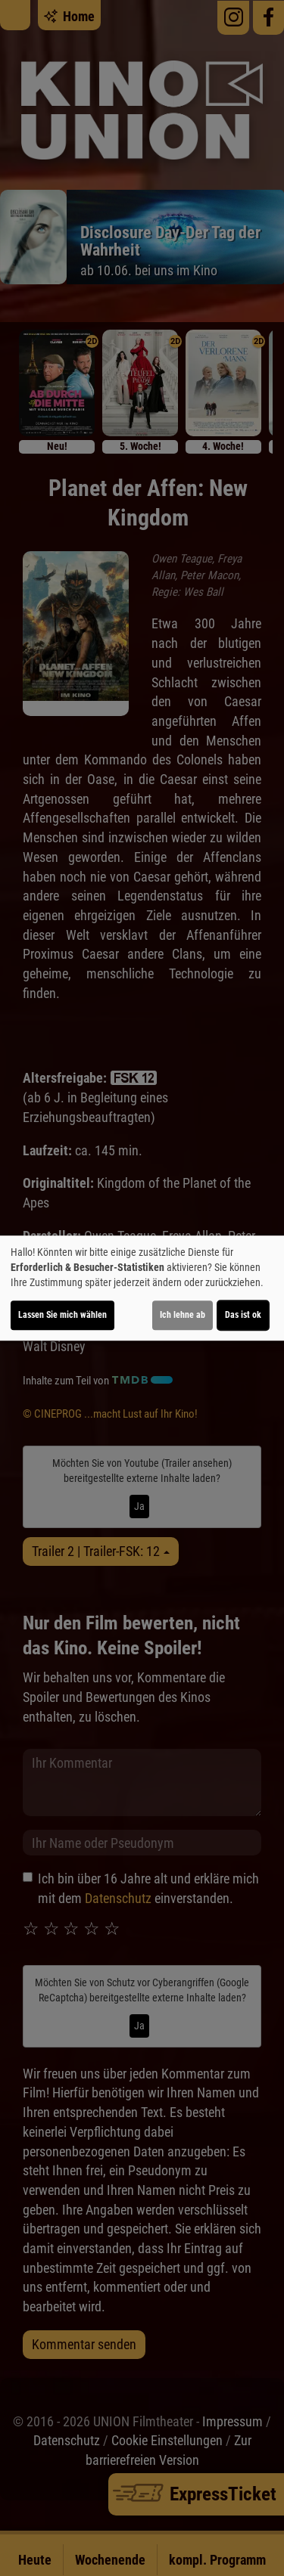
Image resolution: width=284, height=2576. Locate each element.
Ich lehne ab (182, 1315)
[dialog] (142, 1288)
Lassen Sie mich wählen (62, 1315)
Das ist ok (243, 1315)
